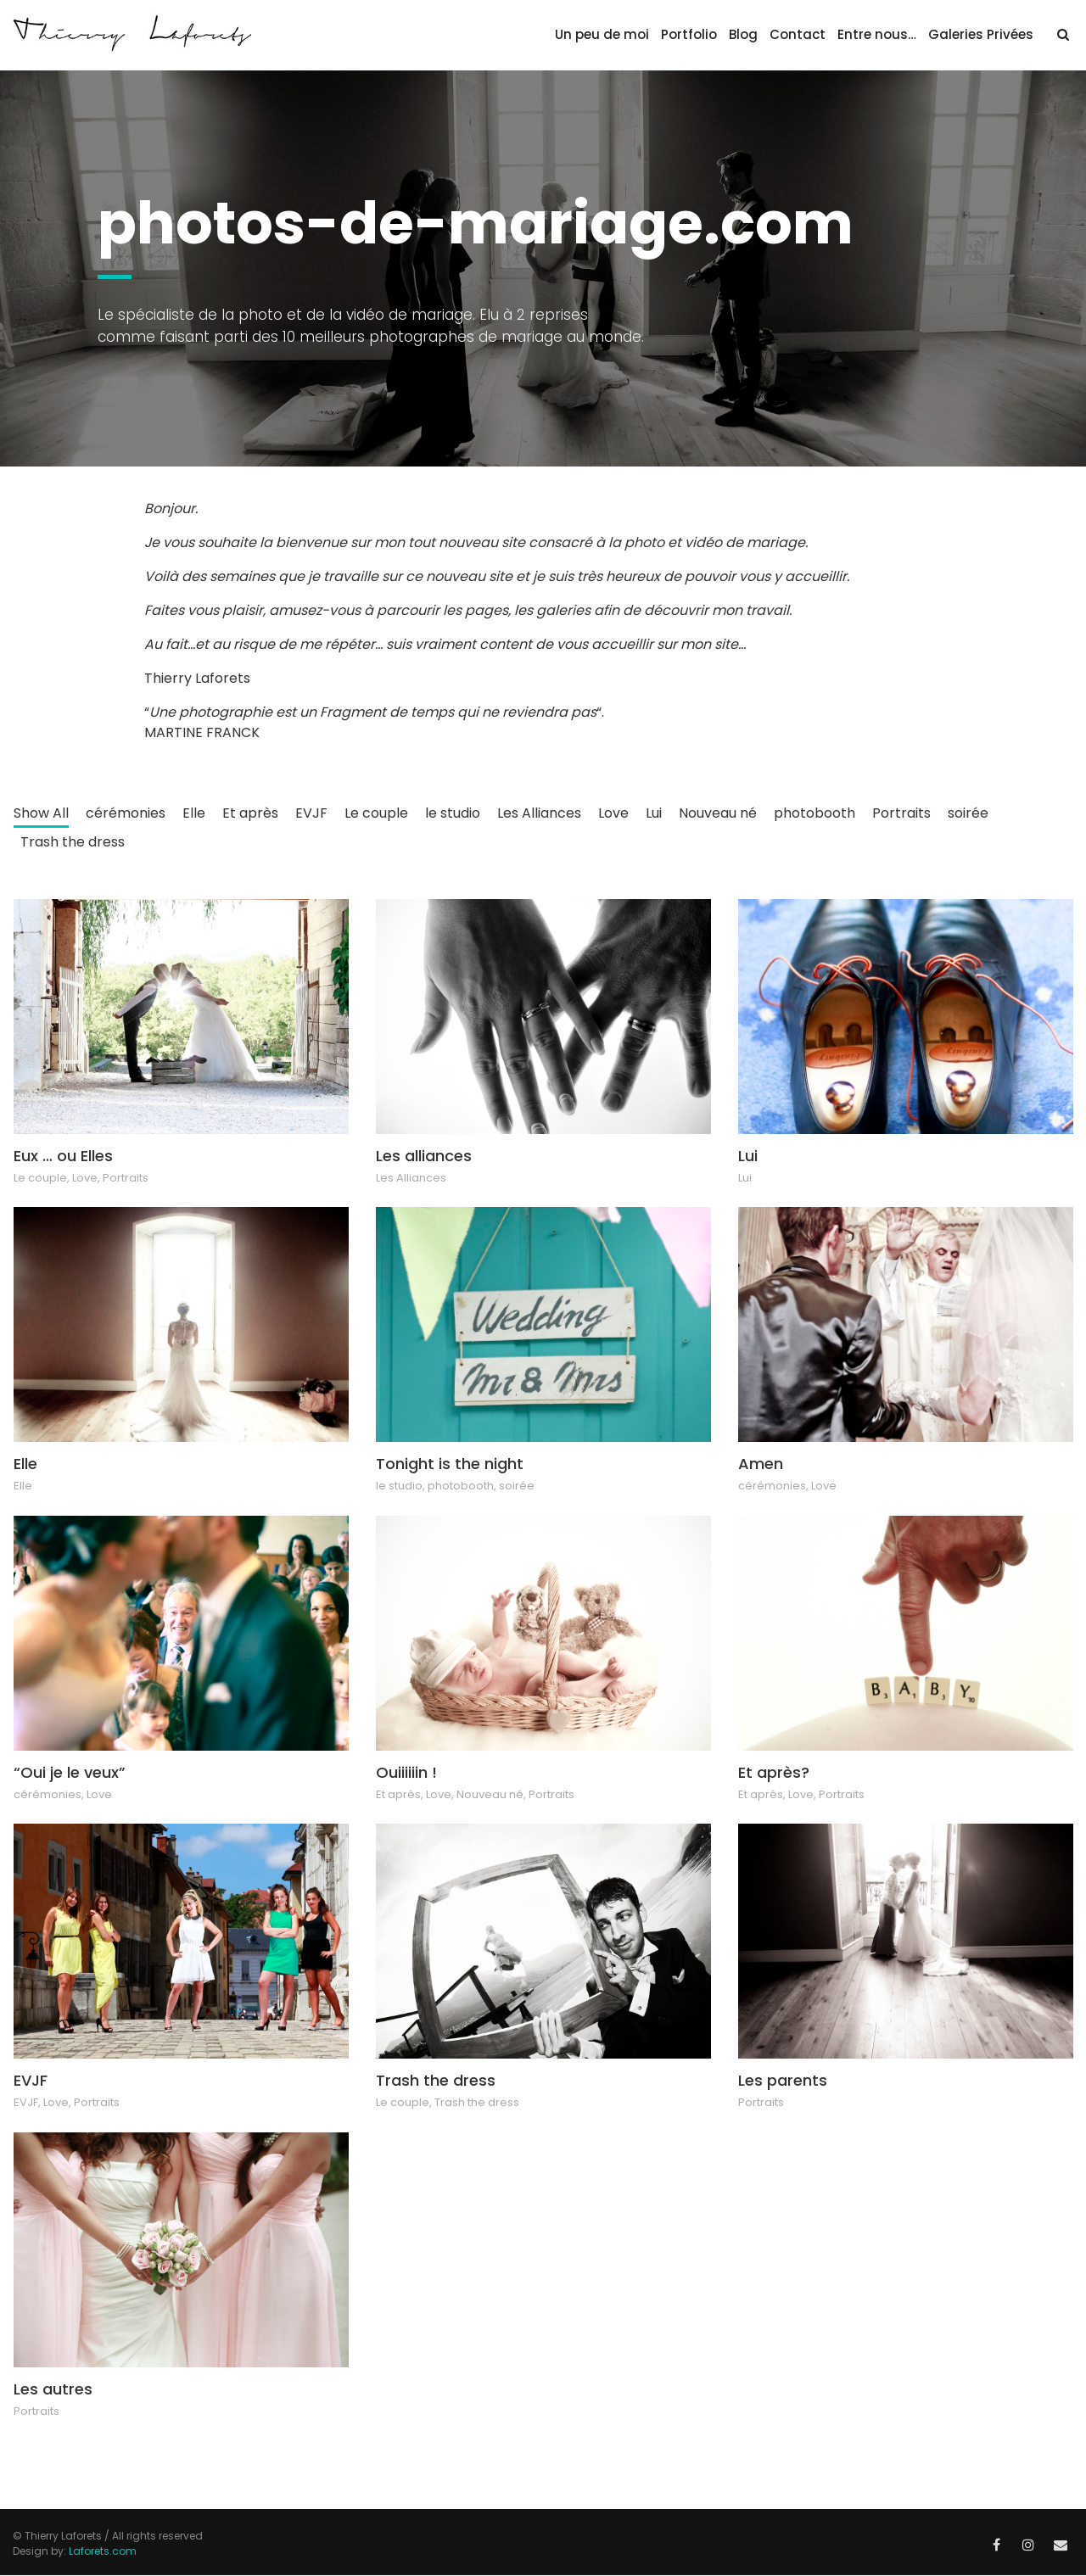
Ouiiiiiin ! (406, 1772)
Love (613, 813)
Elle (193, 813)
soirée (968, 813)
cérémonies (125, 813)
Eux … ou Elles (63, 1155)
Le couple (376, 813)
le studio (452, 813)
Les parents (782, 2080)
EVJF (311, 813)
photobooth (814, 813)
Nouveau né (718, 813)
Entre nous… (876, 34)
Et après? (773, 1772)
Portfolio (689, 34)
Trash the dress (72, 842)
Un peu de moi (602, 34)
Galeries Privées (980, 34)
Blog (743, 34)
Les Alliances (539, 813)
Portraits (901, 813)
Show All (41, 813)
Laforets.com (103, 2551)
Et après (250, 813)
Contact (798, 34)
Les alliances (424, 1155)
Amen (760, 1463)
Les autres (53, 2389)
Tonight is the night (449, 1463)
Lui (654, 813)
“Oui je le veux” (70, 1772)
